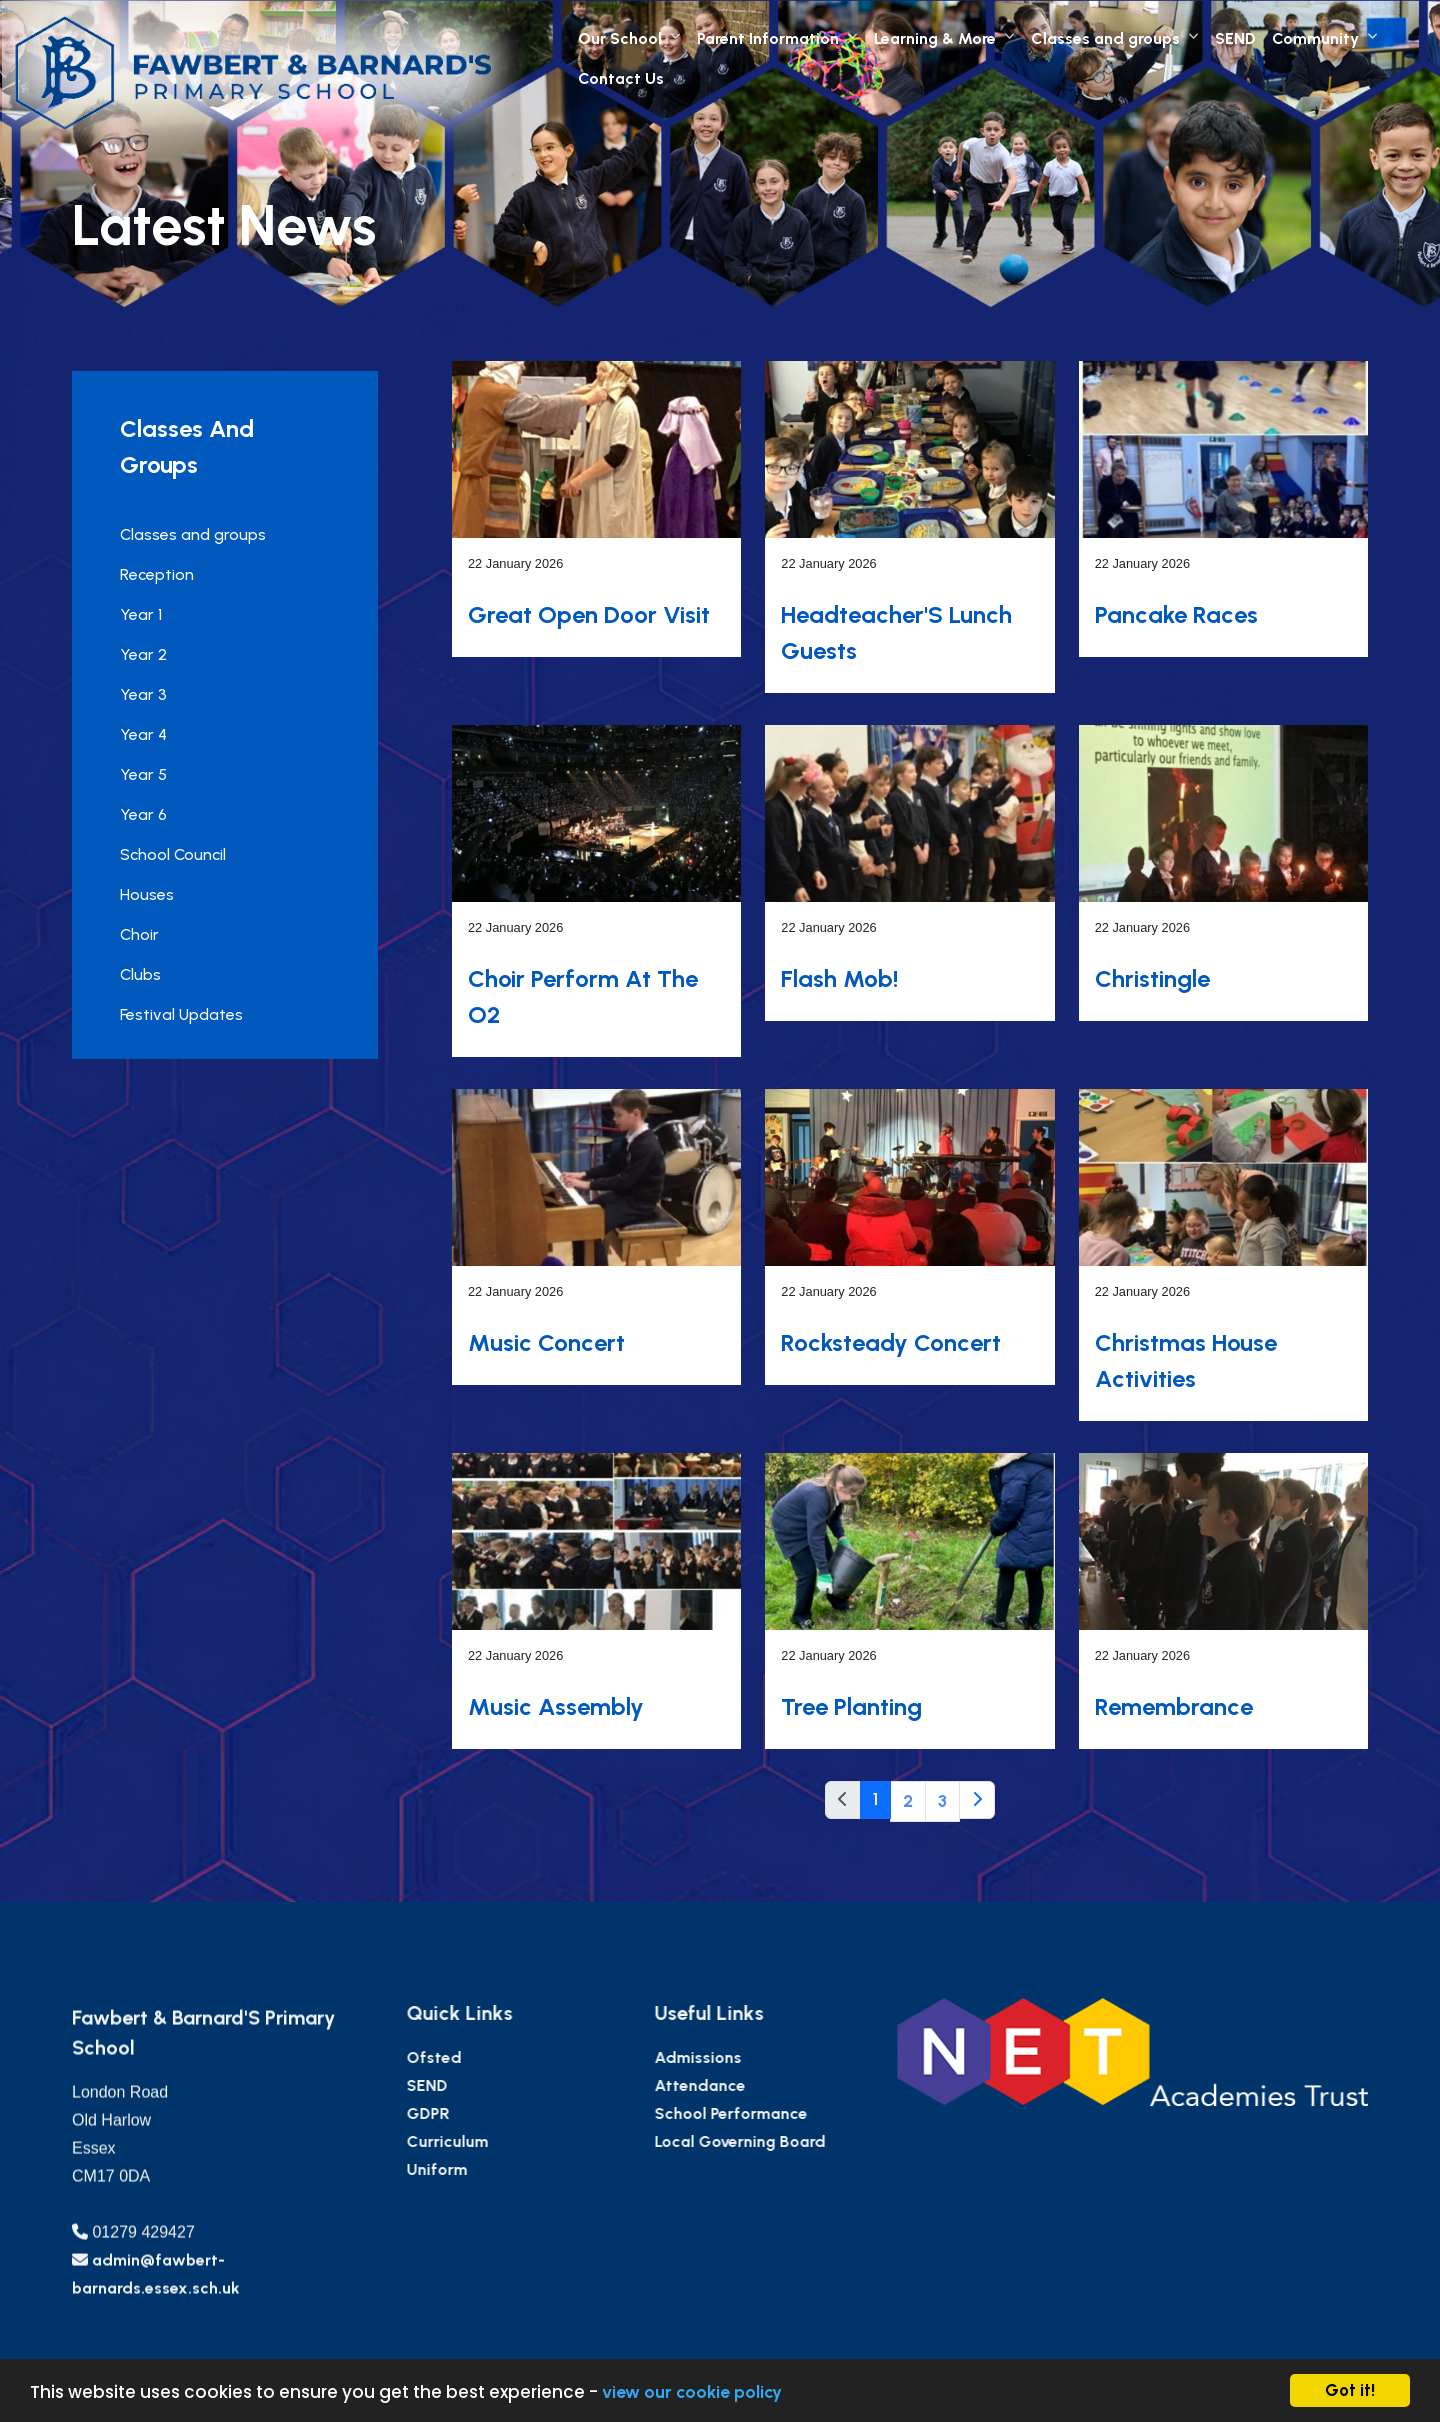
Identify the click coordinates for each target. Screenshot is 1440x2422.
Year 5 (142, 774)
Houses (146, 894)
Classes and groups (1105, 38)
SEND (1235, 38)
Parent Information (768, 38)
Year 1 (140, 614)
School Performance (803, 2113)
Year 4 (142, 734)
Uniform (510, 2169)
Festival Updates (180, 1014)
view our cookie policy (692, 2391)
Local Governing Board (812, 2141)
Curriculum (521, 2141)
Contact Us (621, 78)
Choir (138, 934)
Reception (156, 574)
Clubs (139, 974)
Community (1315, 38)
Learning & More (935, 38)
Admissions (770, 2057)
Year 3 (142, 694)
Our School (620, 38)
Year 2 (142, 654)
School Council (172, 854)
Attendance (772, 2085)
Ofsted (507, 2057)
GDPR (501, 2113)
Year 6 (142, 814)
